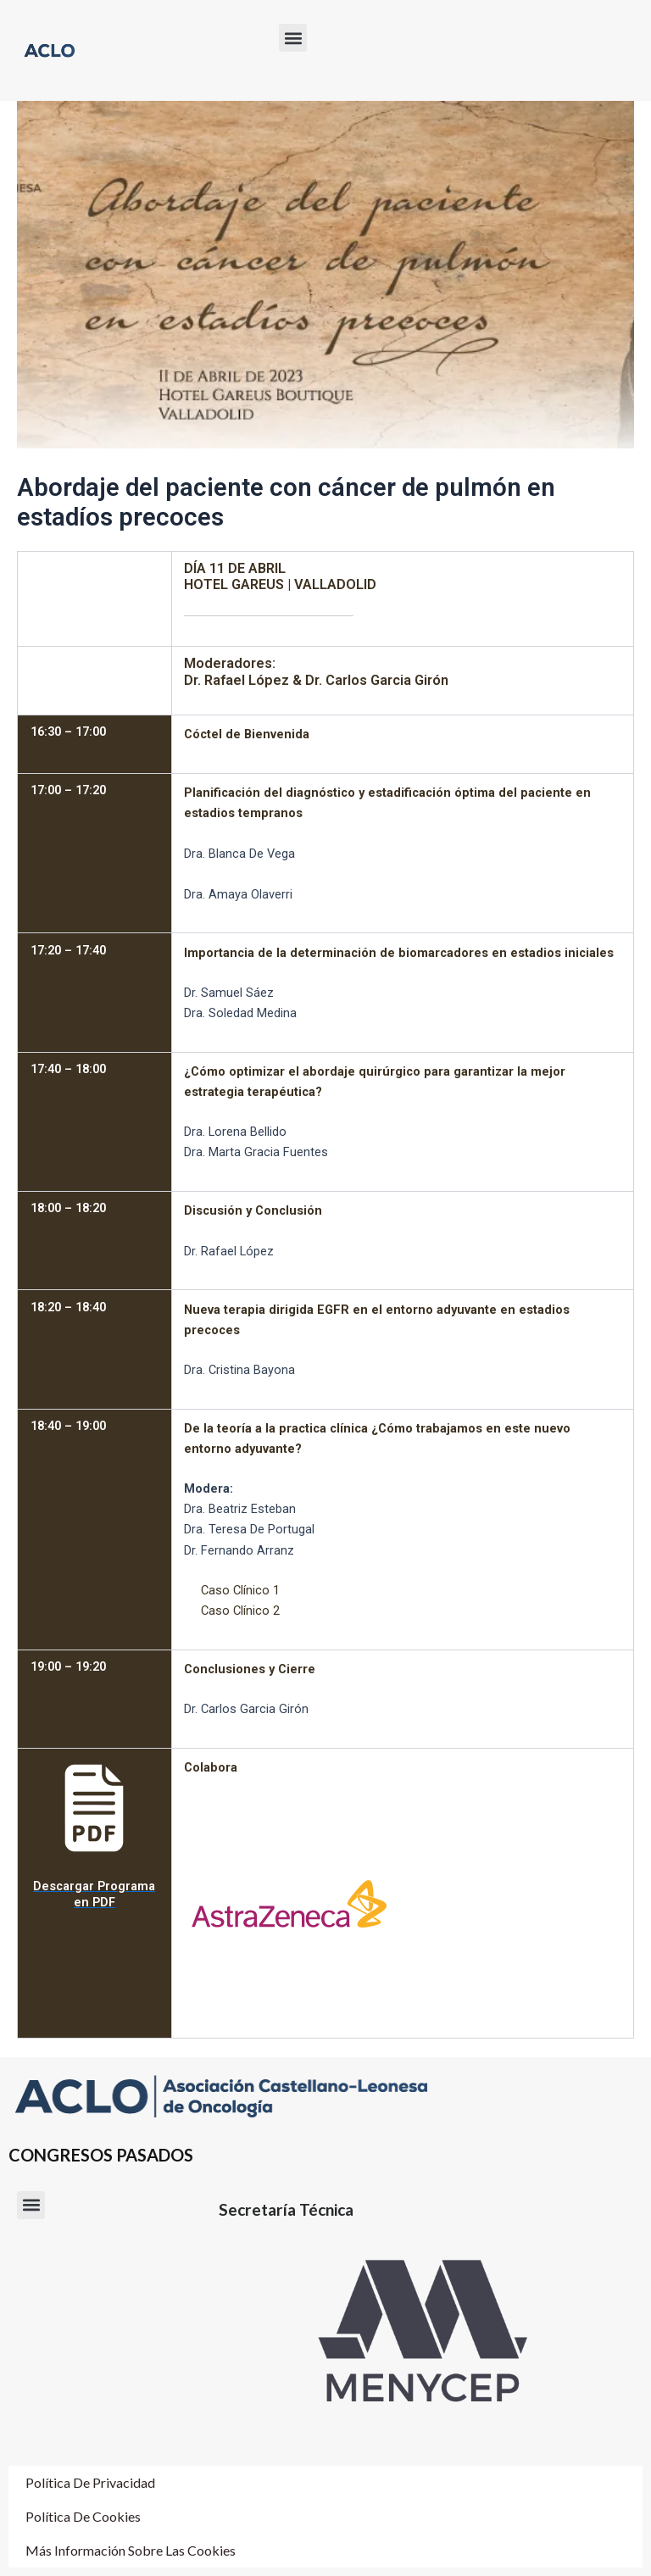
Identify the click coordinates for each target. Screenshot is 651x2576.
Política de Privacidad (90, 2482)
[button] (293, 38)
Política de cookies (83, 2516)
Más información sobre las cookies (130, 2550)
